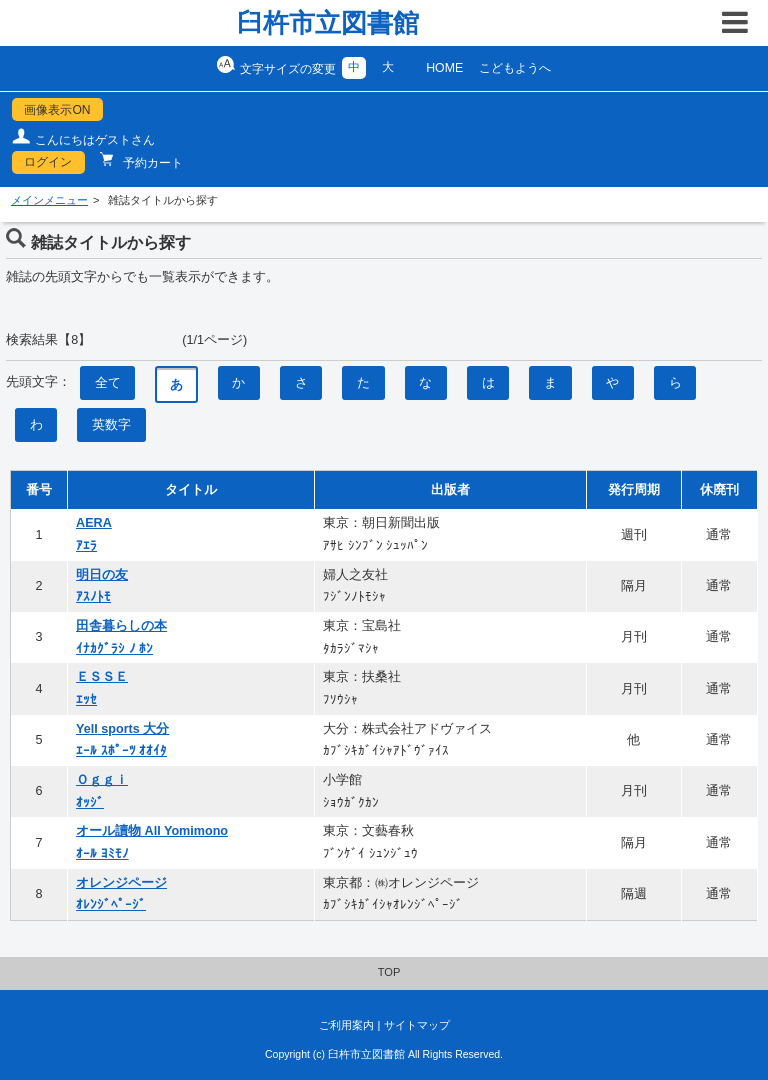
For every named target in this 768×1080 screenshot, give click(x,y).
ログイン (48, 162)
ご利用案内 (346, 1025)
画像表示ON (57, 110)
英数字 (111, 425)
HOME (444, 68)
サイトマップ (417, 1025)
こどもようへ (515, 68)
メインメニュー (49, 200)
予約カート (151, 163)
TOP (389, 972)
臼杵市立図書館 (328, 23)
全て (108, 383)
